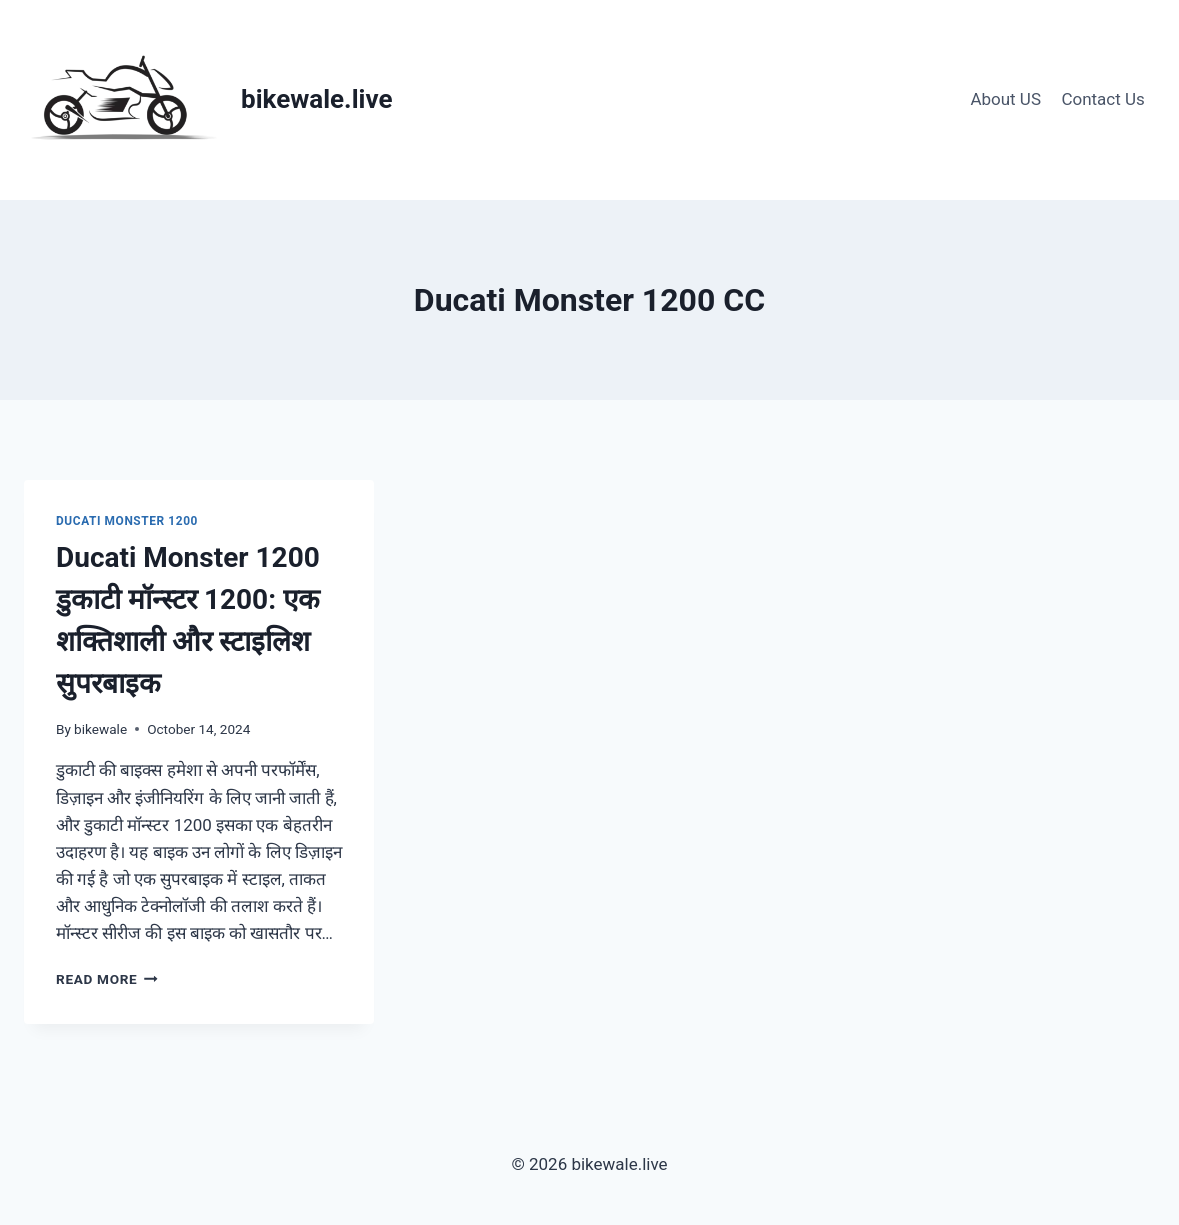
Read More (107, 979)
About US (1005, 99)
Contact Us (1102, 99)
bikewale (100, 729)
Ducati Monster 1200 (127, 521)
